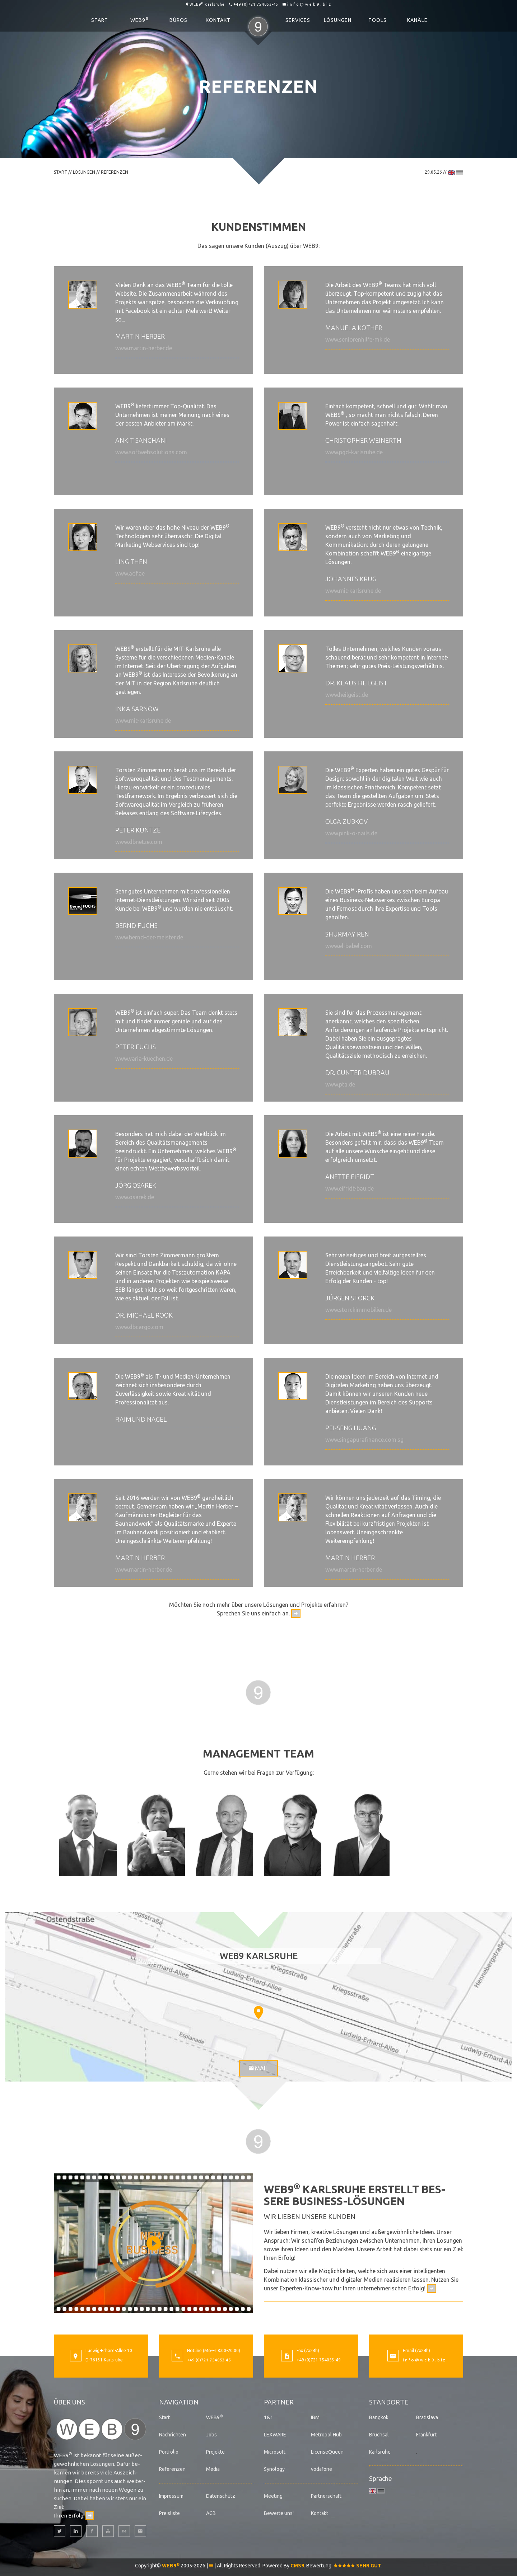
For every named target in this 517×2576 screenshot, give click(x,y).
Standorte (388, 2401)
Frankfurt (426, 2434)
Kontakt (218, 20)
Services (297, 20)
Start (99, 20)
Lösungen (337, 20)
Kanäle (417, 20)
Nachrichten (172, 2434)
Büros (178, 20)
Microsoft (274, 2451)
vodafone (321, 2469)
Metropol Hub (326, 2434)
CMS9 (297, 2565)
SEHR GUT (357, 2565)
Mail (258, 2068)
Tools (377, 20)
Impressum (171, 2495)
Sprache (380, 2478)
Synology (274, 2469)
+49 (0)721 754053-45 (255, 4)
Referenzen (172, 2469)
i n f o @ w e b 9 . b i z (309, 4)
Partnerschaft (326, 2495)
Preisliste (169, 2513)
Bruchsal (379, 2434)
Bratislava (427, 2417)
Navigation (179, 2401)
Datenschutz (220, 2495)
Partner (279, 2401)
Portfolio (168, 2451)
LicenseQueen (327, 2451)
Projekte (215, 2451)
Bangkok (378, 2417)
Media (213, 2469)
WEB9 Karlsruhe (207, 4)
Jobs (211, 2434)
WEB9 (139, 20)
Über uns (69, 2401)
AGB (211, 2513)
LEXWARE (275, 2434)
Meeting (273, 2495)
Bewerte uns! (279, 2513)
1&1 (268, 2417)
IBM (315, 2417)
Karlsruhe (380, 2451)
